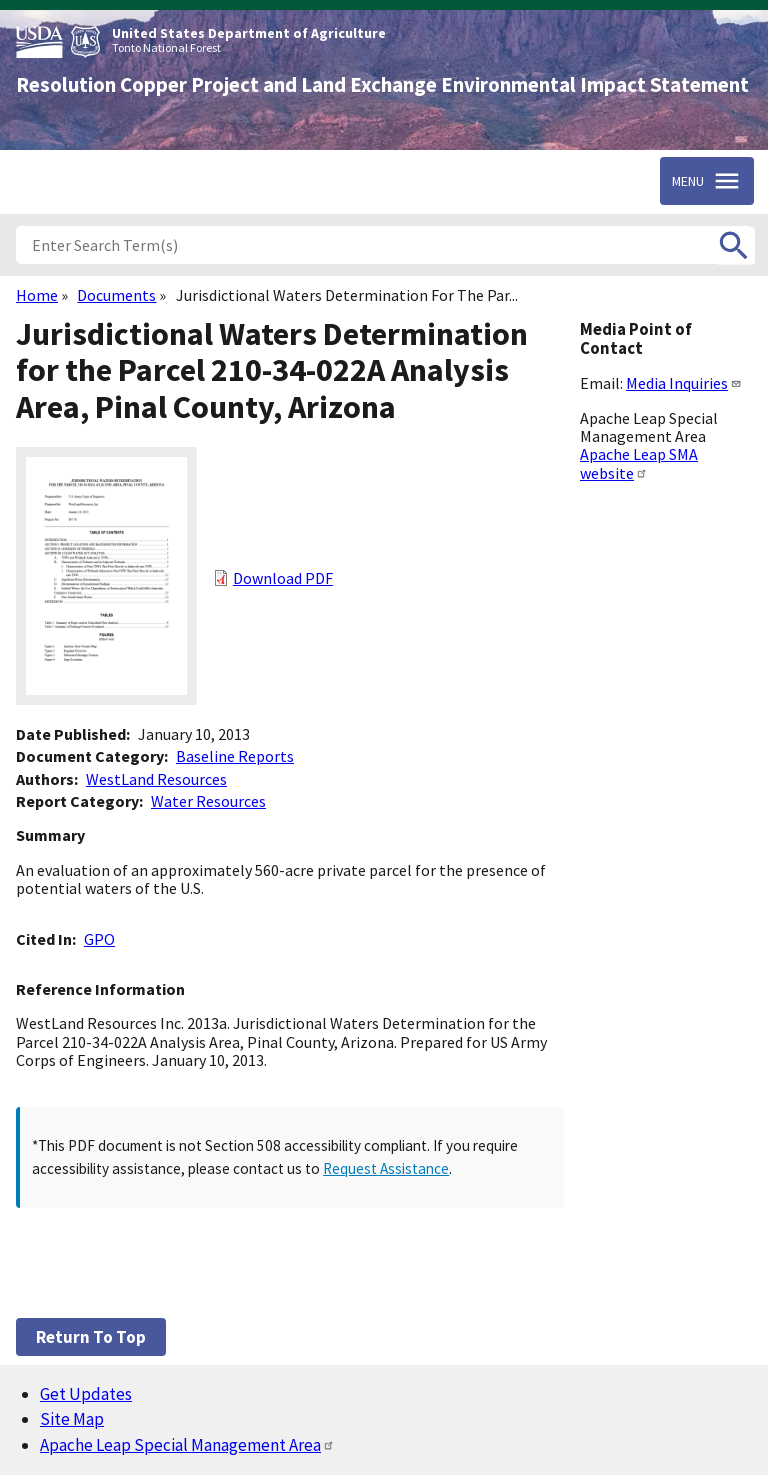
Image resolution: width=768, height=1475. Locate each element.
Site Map (72, 1419)
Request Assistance (386, 1168)
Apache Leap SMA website (639, 463)
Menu (688, 181)
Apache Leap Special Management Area (187, 1445)
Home (37, 295)
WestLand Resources (156, 779)
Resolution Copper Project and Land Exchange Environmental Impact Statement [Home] (382, 85)
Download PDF (283, 578)
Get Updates (86, 1394)
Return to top (91, 1337)
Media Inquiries (684, 383)
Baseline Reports (235, 756)
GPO (99, 939)
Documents (116, 295)
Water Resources (208, 801)
